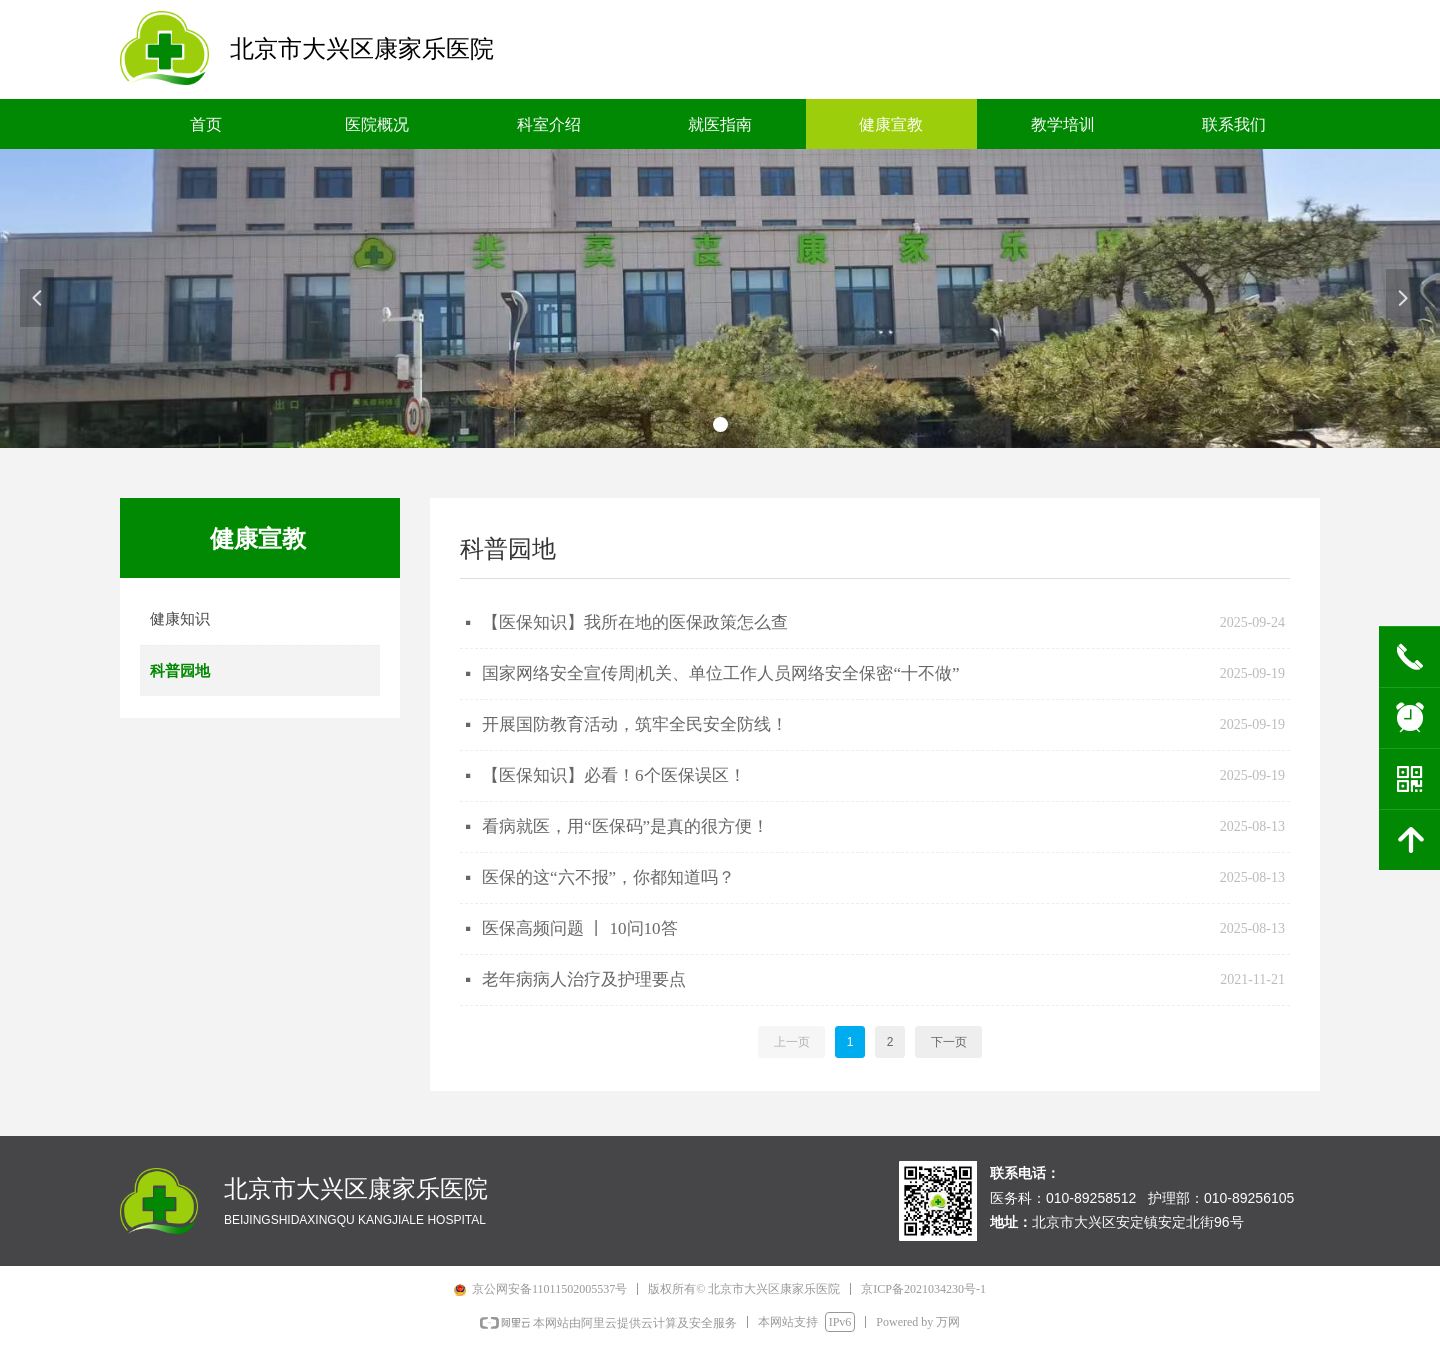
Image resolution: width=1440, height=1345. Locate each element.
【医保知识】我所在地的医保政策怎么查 (635, 622)
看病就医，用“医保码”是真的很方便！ (625, 826)
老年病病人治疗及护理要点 (584, 979)
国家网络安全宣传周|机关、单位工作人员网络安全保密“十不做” (721, 673)
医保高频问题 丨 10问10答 (580, 928)
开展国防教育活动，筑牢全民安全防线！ (635, 724)
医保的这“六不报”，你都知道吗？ (608, 877)
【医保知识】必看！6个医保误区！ (614, 775)
